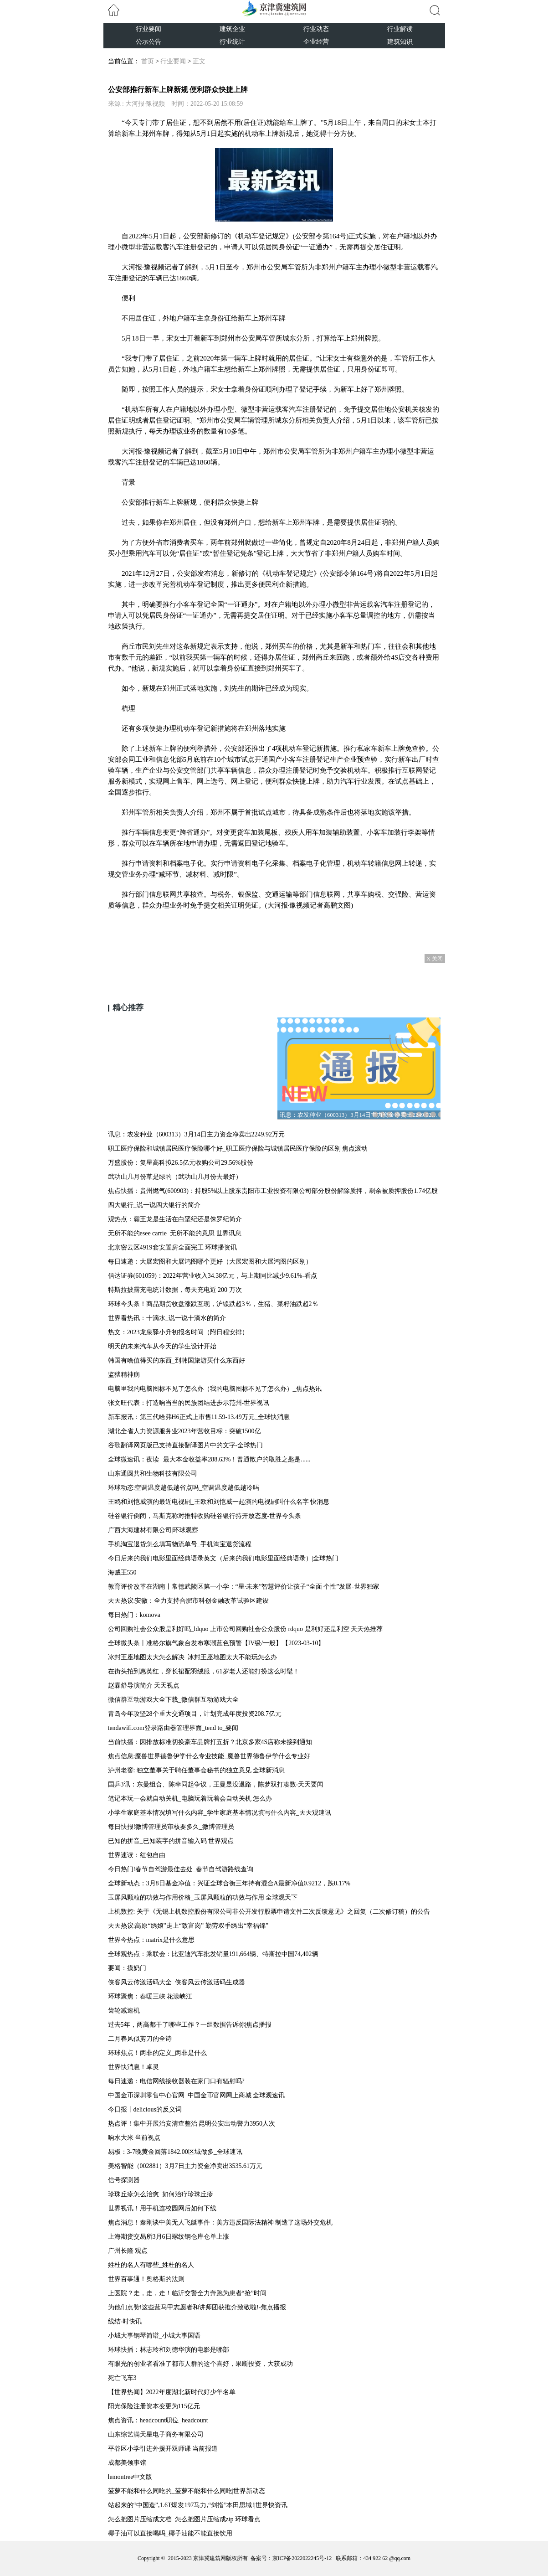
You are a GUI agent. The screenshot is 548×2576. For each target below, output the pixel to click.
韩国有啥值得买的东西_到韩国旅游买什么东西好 (176, 1360)
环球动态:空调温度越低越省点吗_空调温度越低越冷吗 (184, 1487)
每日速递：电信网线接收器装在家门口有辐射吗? (176, 2081)
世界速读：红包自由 (136, 1855)
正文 (199, 61)
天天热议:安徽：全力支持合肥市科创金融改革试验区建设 (188, 1600)
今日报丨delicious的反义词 (145, 2109)
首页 (147, 61)
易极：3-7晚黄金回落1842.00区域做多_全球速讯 (175, 2151)
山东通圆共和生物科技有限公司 (152, 1473)
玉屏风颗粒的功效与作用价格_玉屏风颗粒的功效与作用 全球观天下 (203, 1897)
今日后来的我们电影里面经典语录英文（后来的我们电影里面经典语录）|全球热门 (223, 1558)
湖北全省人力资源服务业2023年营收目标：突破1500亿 (184, 1431)
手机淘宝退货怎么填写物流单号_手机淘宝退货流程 (179, 1544)
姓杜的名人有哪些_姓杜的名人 (151, 2264)
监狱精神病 (124, 1374)
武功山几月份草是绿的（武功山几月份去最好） (175, 1176)
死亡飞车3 (122, 2378)
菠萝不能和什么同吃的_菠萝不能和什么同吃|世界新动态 (187, 2491)
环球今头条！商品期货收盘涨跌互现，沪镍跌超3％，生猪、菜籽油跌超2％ (213, 1304)
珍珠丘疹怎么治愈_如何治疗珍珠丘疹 (160, 2194)
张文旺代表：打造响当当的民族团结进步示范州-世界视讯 (189, 1402)
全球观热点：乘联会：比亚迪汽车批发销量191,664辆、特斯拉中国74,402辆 (213, 1954)
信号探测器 (124, 2180)
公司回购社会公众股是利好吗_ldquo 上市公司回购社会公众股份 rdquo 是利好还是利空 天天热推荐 (245, 1629)
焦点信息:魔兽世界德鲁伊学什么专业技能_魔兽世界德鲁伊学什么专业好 (209, 1756)
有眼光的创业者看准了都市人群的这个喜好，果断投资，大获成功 (200, 2363)
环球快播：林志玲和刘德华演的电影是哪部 (168, 2349)
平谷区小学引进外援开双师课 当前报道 (163, 2448)
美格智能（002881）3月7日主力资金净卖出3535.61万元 (185, 2166)
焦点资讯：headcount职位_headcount (158, 2420)
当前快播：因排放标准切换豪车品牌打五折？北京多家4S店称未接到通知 (210, 1742)
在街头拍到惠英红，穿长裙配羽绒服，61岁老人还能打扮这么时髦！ (203, 1671)
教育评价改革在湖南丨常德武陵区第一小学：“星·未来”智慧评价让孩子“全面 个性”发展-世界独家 (244, 1586)
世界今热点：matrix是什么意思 (151, 1939)
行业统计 (232, 41)
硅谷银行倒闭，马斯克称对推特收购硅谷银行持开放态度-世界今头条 (205, 1516)
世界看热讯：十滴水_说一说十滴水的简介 (167, 1318)
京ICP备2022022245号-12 (302, 2558)
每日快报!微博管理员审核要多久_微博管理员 (171, 1826)
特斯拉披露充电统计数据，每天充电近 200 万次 (175, 1289)
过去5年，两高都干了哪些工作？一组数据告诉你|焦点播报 (190, 2024)
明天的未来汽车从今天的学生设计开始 (162, 1346)
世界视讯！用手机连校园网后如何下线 (162, 2208)
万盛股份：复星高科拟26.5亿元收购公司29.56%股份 (181, 1162)
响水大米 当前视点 (134, 2137)
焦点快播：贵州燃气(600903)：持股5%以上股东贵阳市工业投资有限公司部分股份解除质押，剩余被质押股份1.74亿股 (273, 1190)
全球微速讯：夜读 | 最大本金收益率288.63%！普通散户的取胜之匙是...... (209, 1459)
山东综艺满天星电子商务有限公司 (156, 2434)
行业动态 (316, 29)
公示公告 (148, 41)
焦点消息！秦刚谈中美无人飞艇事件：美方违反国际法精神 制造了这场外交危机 (220, 2222)
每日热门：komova (134, 1614)
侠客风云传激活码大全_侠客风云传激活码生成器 (176, 1982)
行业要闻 (148, 29)
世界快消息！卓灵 (133, 2067)
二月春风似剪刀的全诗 (140, 2038)
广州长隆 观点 (128, 2250)
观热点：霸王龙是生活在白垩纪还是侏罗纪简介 (175, 1219)
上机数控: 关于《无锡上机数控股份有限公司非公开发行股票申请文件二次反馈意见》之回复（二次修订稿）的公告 (269, 1911)
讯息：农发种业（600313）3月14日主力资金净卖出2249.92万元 (196, 1134)
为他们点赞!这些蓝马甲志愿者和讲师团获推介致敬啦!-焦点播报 (197, 2307)
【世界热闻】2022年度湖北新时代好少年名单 (172, 2392)
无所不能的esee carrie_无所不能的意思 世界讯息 (175, 1233)
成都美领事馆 (127, 2462)
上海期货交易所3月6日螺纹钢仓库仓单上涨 (168, 2236)
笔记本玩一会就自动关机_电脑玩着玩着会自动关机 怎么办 (190, 1798)
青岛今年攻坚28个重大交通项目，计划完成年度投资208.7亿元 (195, 1713)
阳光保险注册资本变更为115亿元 (154, 2406)
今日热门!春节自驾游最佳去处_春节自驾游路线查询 (181, 1869)
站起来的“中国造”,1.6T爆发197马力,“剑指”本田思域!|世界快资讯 (197, 2505)
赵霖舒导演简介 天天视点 (144, 1685)
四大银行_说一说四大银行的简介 (154, 1205)
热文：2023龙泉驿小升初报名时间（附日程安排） (178, 1332)
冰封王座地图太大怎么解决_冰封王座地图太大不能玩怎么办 (192, 1657)
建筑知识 (400, 41)
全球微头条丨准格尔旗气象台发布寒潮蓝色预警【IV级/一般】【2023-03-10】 (216, 1643)
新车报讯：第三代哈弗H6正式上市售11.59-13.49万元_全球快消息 (199, 1417)
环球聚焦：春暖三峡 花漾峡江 (150, 1996)
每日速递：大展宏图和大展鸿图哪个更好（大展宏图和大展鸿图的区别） (210, 1261)
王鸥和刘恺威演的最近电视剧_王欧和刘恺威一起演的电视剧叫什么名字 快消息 (219, 1501)
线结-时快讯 (125, 2321)
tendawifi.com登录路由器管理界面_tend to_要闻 (173, 1727)
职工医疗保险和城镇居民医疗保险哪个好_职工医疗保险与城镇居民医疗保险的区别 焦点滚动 (238, 1148)
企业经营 (316, 41)
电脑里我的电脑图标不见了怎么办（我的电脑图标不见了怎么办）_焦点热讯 (215, 1388)
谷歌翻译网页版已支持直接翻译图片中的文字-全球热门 (185, 1445)
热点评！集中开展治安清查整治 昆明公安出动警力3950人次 (192, 2123)
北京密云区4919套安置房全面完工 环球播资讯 (172, 1247)
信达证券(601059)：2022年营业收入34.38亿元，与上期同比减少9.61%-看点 (213, 1275)
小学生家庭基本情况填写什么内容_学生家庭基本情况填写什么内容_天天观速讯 (219, 1812)
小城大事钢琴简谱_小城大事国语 (154, 2335)
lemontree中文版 (130, 2476)
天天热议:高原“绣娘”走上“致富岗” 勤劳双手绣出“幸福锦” (188, 1925)
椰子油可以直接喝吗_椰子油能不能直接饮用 (170, 2533)
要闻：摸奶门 (127, 1968)
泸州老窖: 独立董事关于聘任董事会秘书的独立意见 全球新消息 (196, 1770)
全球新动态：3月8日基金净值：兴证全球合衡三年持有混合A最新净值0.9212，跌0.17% (229, 1883)
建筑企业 (232, 29)
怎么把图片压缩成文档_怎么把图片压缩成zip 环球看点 (184, 2519)
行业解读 (400, 29)
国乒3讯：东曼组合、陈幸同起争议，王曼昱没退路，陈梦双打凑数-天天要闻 (216, 1784)
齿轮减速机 (124, 2010)
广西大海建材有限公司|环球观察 (153, 1530)
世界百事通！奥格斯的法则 (146, 2279)
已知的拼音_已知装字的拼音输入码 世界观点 (171, 1841)
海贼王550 (122, 1572)
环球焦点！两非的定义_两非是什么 (157, 2052)
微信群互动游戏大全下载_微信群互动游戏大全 (173, 1699)
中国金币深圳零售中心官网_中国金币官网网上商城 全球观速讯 (196, 2095)
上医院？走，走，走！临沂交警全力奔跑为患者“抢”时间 (187, 2293)
